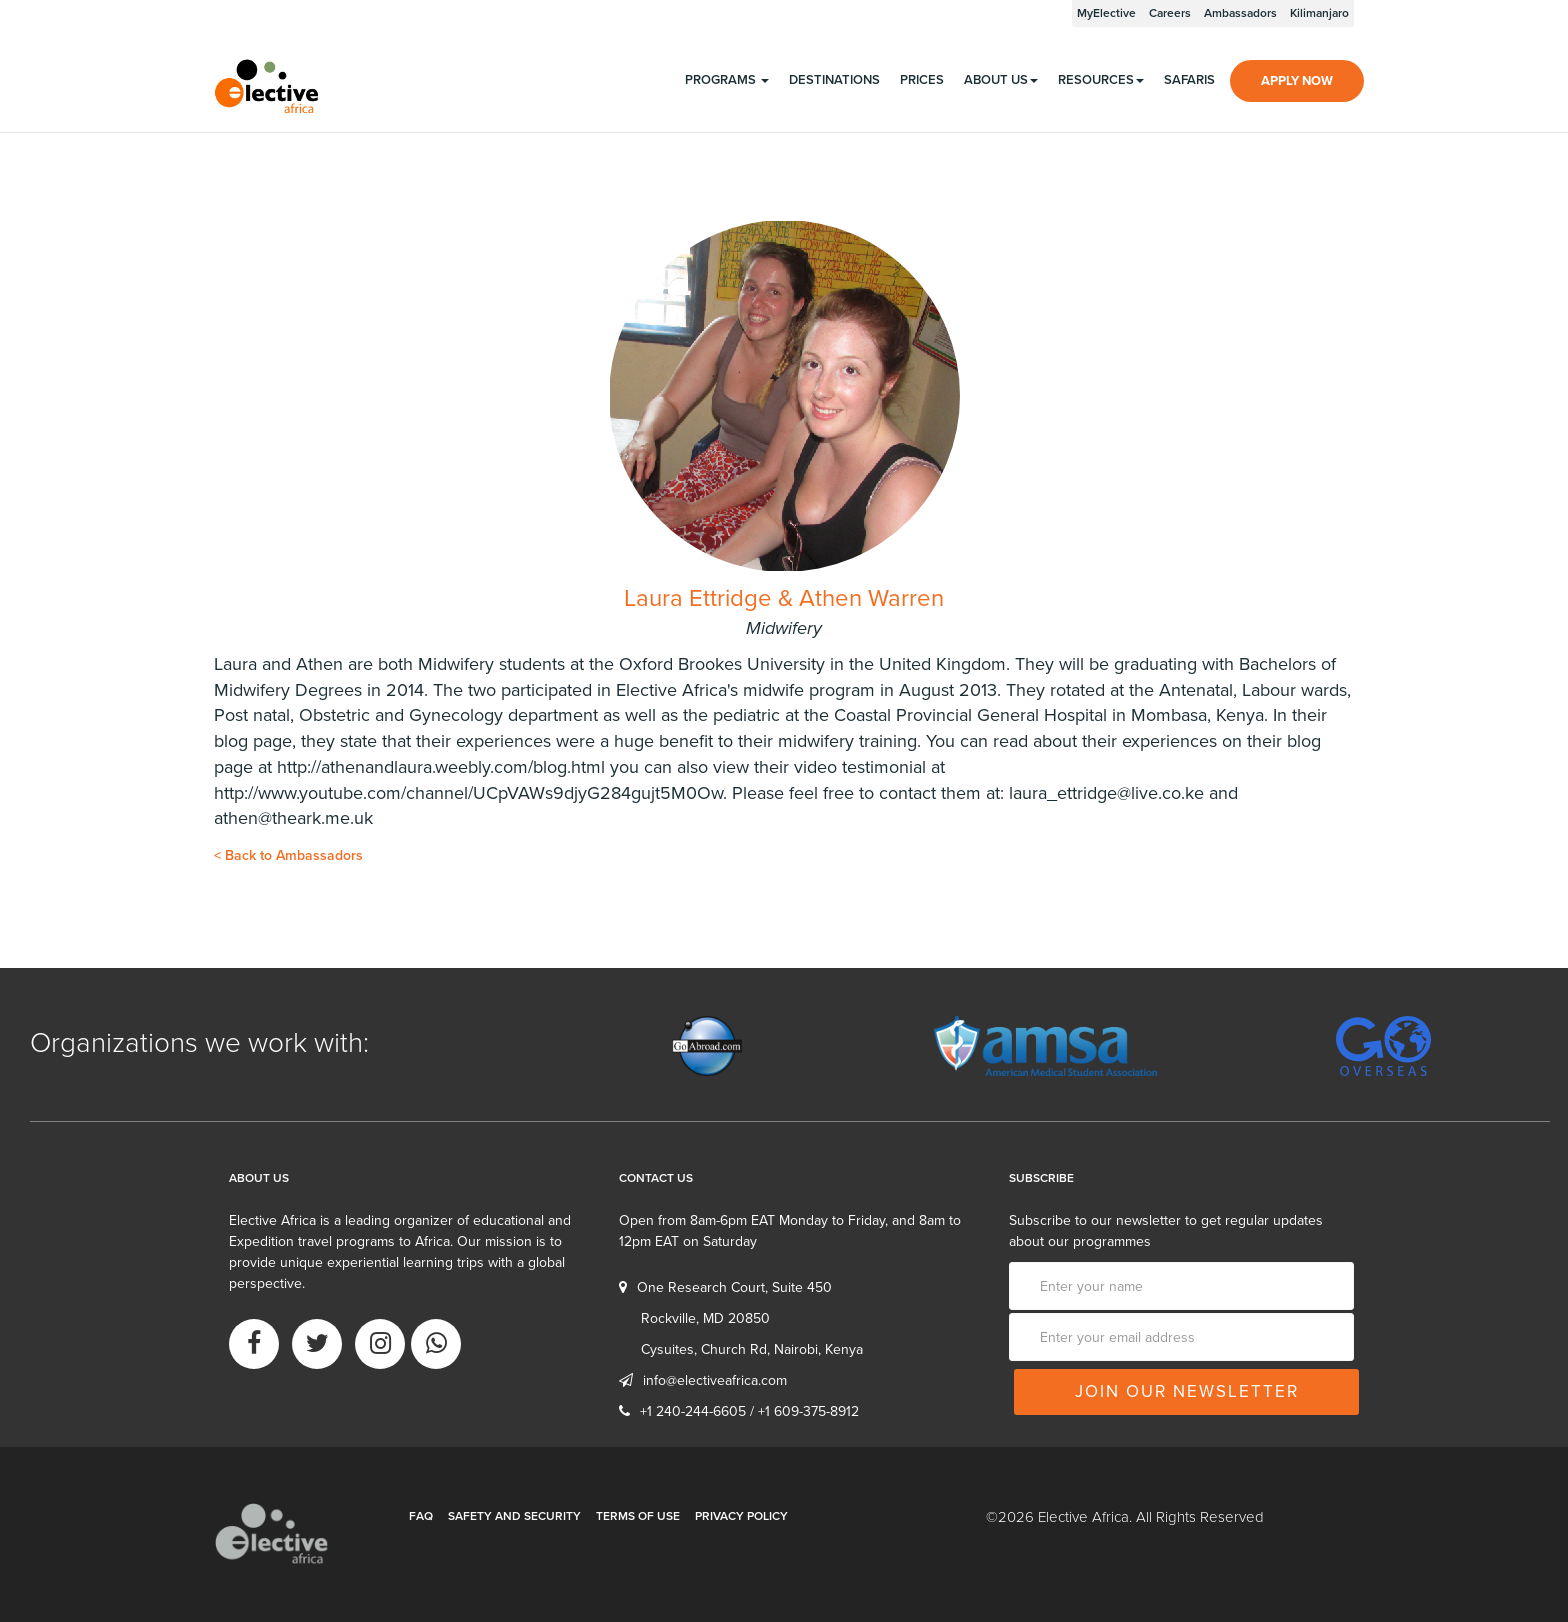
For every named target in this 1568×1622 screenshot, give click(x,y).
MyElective (1106, 13)
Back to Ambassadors (288, 855)
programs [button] (727, 80)
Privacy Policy (741, 1516)
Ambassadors (1240, 13)
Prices (922, 80)
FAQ (421, 1516)
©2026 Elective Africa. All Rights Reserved (1125, 1517)
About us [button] (1001, 80)
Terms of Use (638, 1516)
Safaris (1189, 80)
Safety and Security (514, 1516)
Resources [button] (1101, 80)
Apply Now (1297, 81)
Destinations (834, 80)
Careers (1170, 13)
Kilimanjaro (1319, 13)
